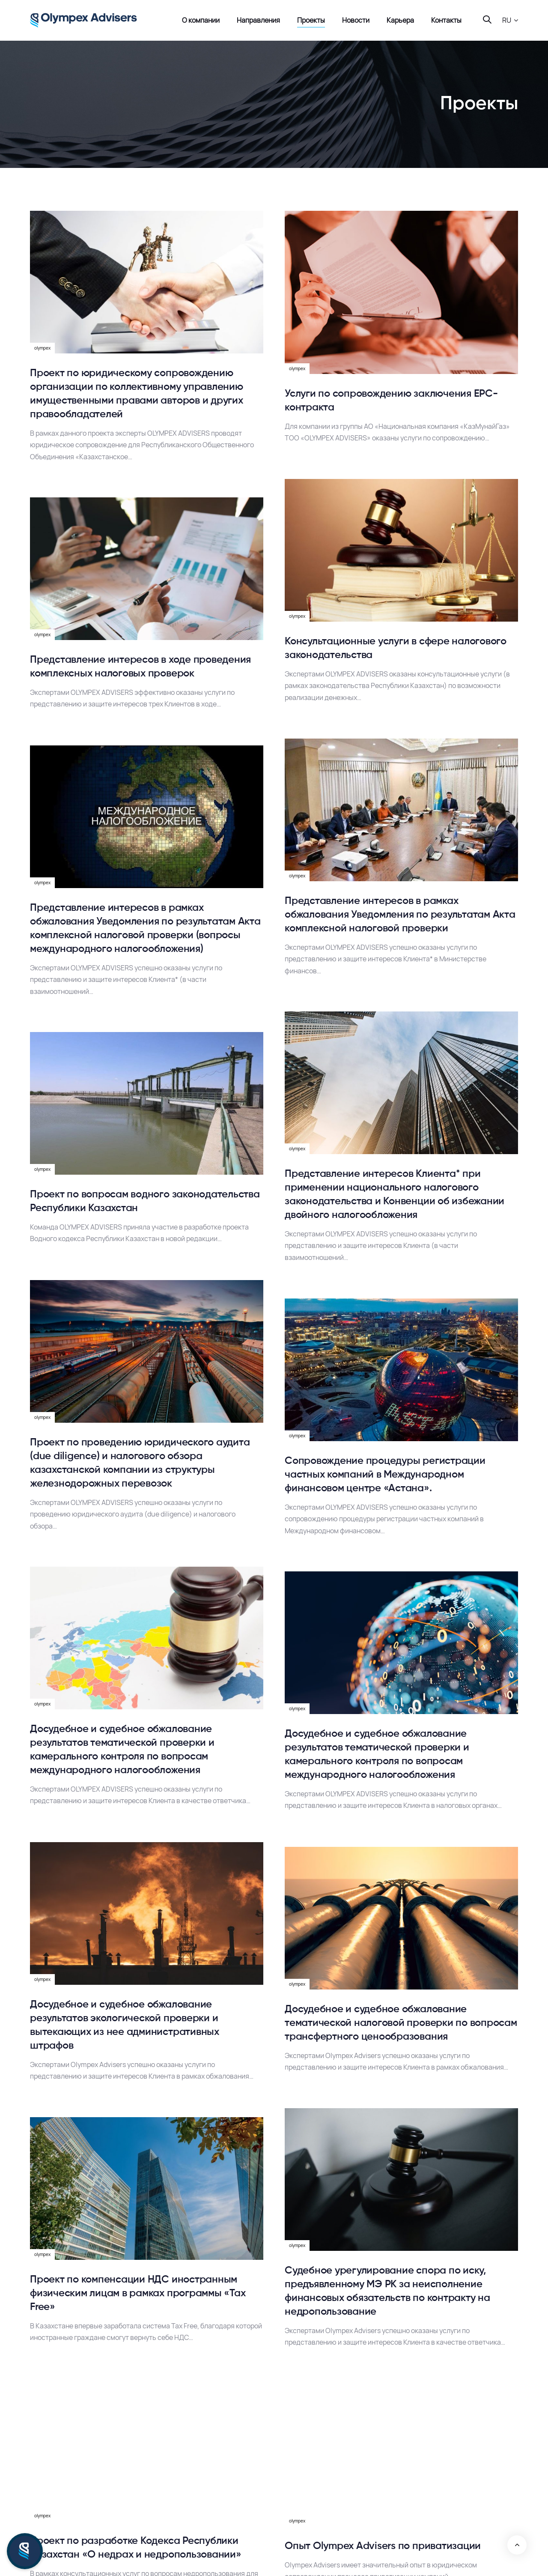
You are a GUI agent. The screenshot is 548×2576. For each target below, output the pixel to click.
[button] (510, 20)
